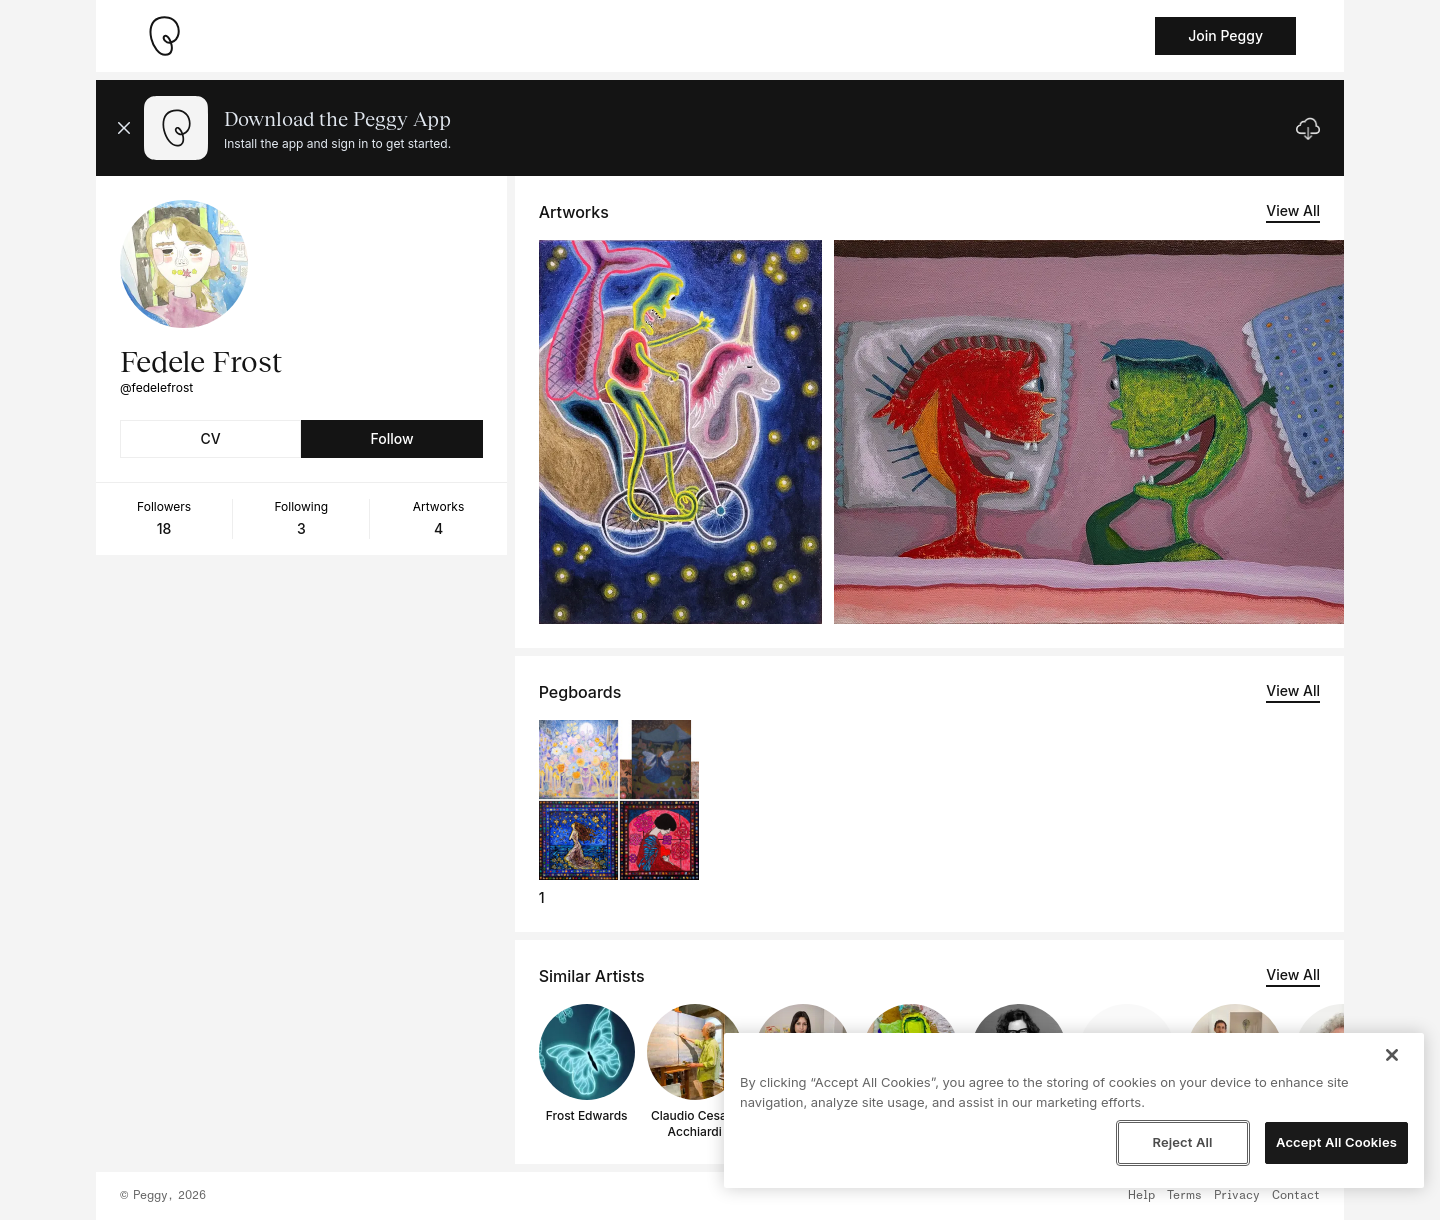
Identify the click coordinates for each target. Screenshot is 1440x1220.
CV (211, 438)
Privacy (1237, 1196)
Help (1141, 1196)
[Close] (1392, 1055)
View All (1293, 210)
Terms (1184, 1196)
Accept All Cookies (1336, 1142)
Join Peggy (1225, 35)
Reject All (1182, 1142)
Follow (391, 438)
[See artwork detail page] (680, 432)
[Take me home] (164, 36)
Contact (1296, 1196)
